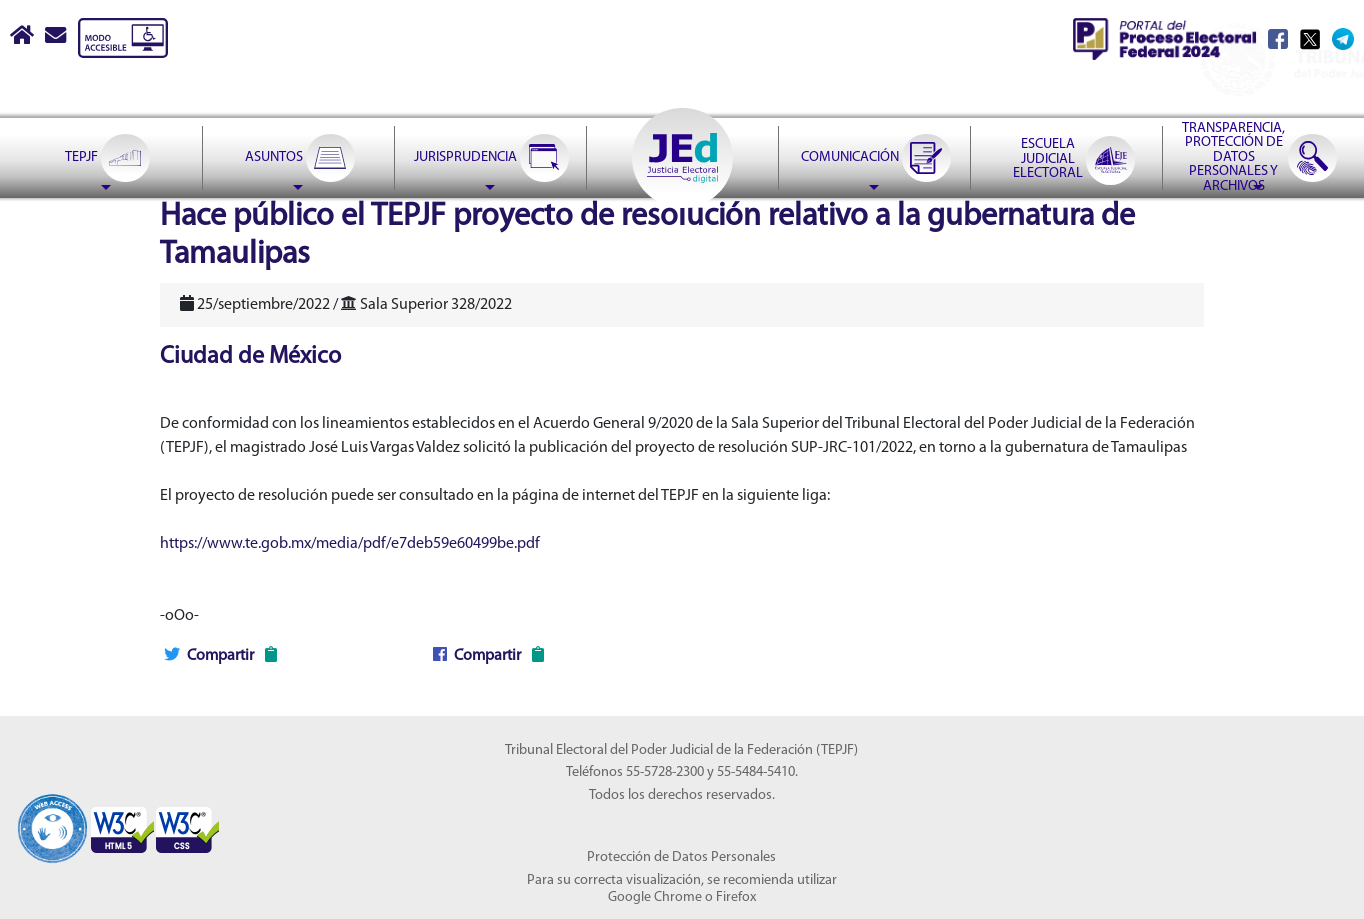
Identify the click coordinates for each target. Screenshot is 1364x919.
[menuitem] (106, 158)
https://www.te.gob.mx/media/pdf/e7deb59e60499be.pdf (350, 544)
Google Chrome (655, 897)
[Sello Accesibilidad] (52, 818)
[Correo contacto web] (57, 38)
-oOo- (179, 616)
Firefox (736, 897)
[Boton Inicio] (23, 38)
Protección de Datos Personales (681, 857)
